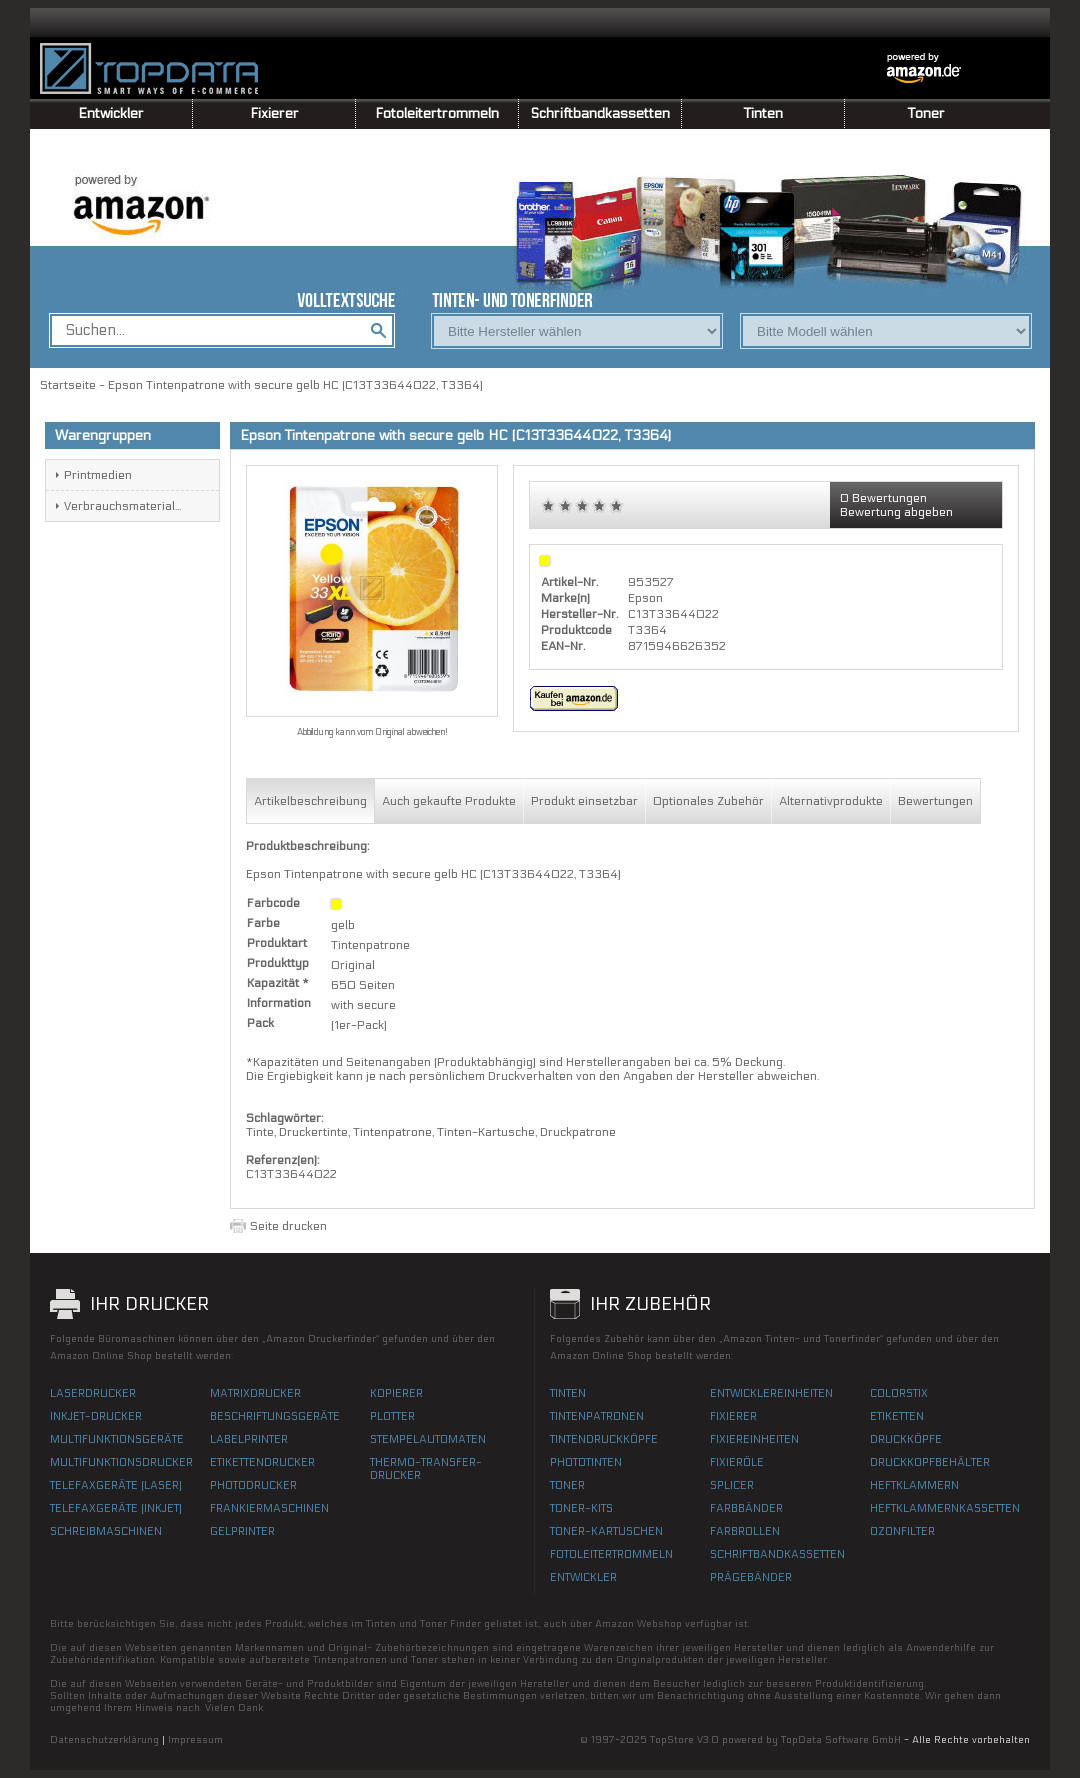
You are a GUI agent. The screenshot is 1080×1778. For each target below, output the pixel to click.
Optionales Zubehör (708, 801)
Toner (926, 113)
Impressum (195, 1740)
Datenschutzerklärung (104, 1740)
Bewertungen (935, 801)
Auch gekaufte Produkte (449, 801)
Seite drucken (288, 1226)
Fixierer (274, 113)
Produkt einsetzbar (584, 801)
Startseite (68, 385)
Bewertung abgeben (896, 512)
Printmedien (98, 475)
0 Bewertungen (883, 498)
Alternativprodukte (831, 801)
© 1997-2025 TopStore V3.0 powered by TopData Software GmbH (740, 1740)
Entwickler (111, 113)
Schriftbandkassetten (600, 113)
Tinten (763, 113)
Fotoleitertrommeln (437, 113)
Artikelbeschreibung (310, 801)
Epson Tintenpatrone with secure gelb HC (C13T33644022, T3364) (295, 385)
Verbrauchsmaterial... (122, 506)
